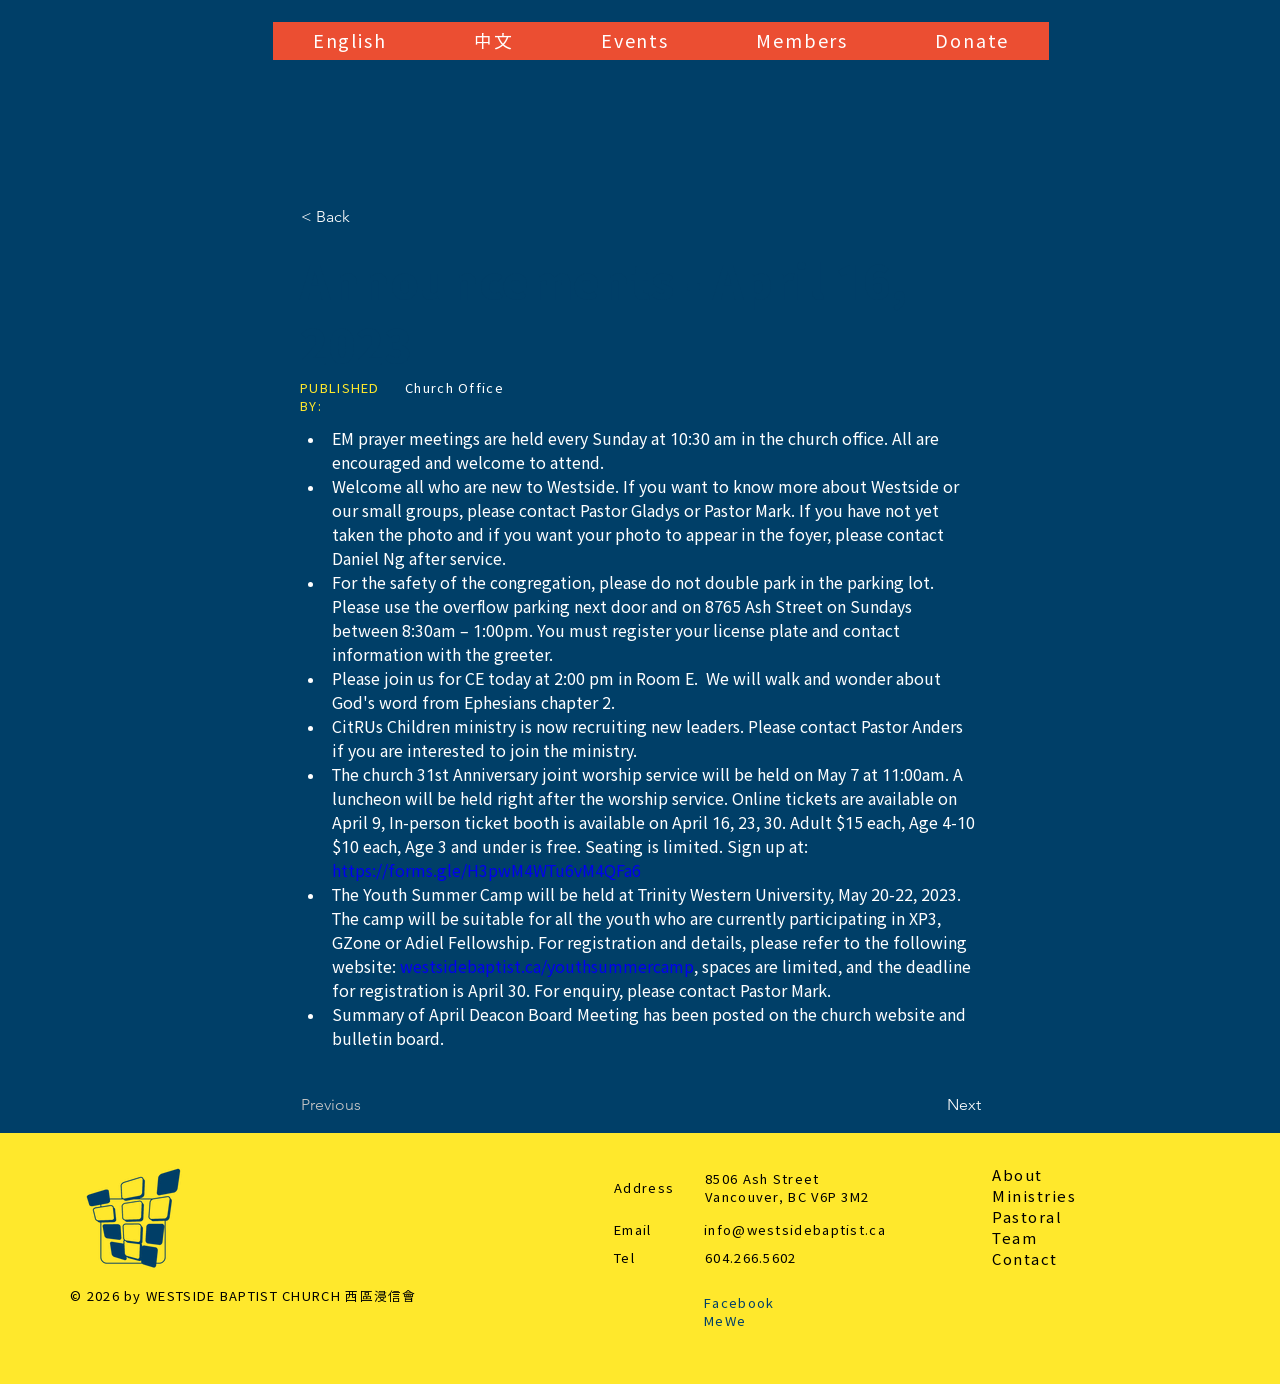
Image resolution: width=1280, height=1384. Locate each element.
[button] (349, 41)
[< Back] (367, 217)
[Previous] (367, 1105)
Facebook (739, 1303)
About (1017, 1175)
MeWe (725, 1321)
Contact (1025, 1259)
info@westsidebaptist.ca (795, 1230)
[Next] (931, 1105)
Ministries (1034, 1196)
